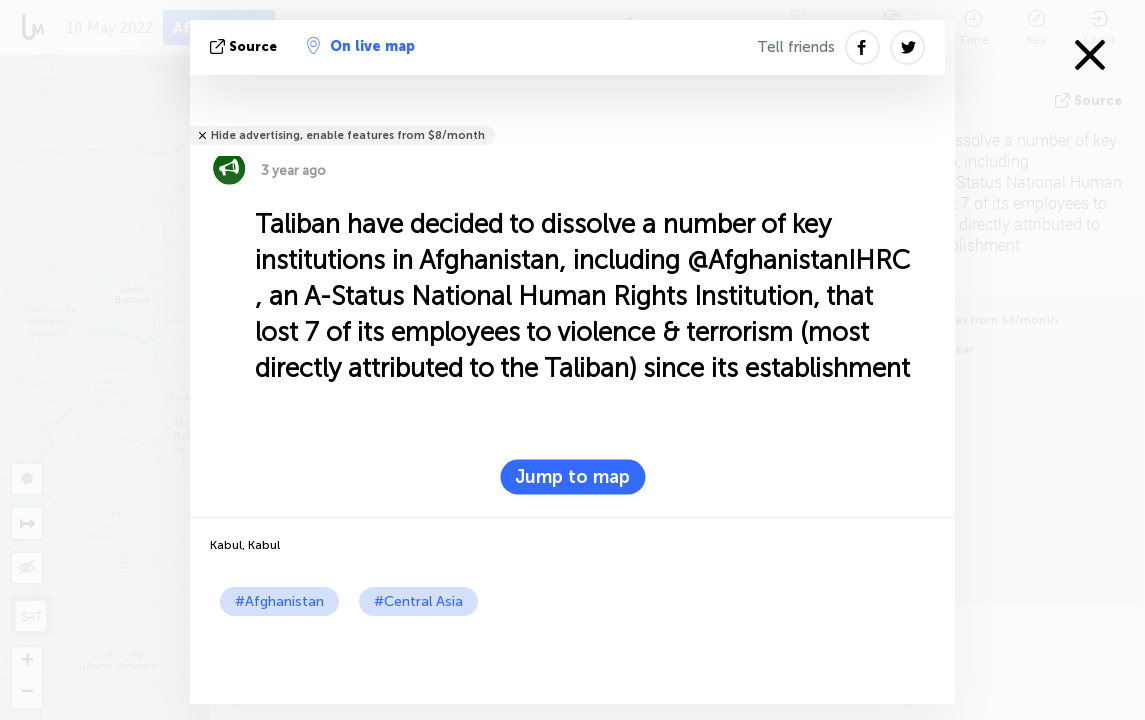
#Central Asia (418, 601)
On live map (361, 46)
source (245, 46)
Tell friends (796, 47)
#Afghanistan (279, 601)
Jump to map (572, 477)
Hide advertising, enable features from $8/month (348, 135)
